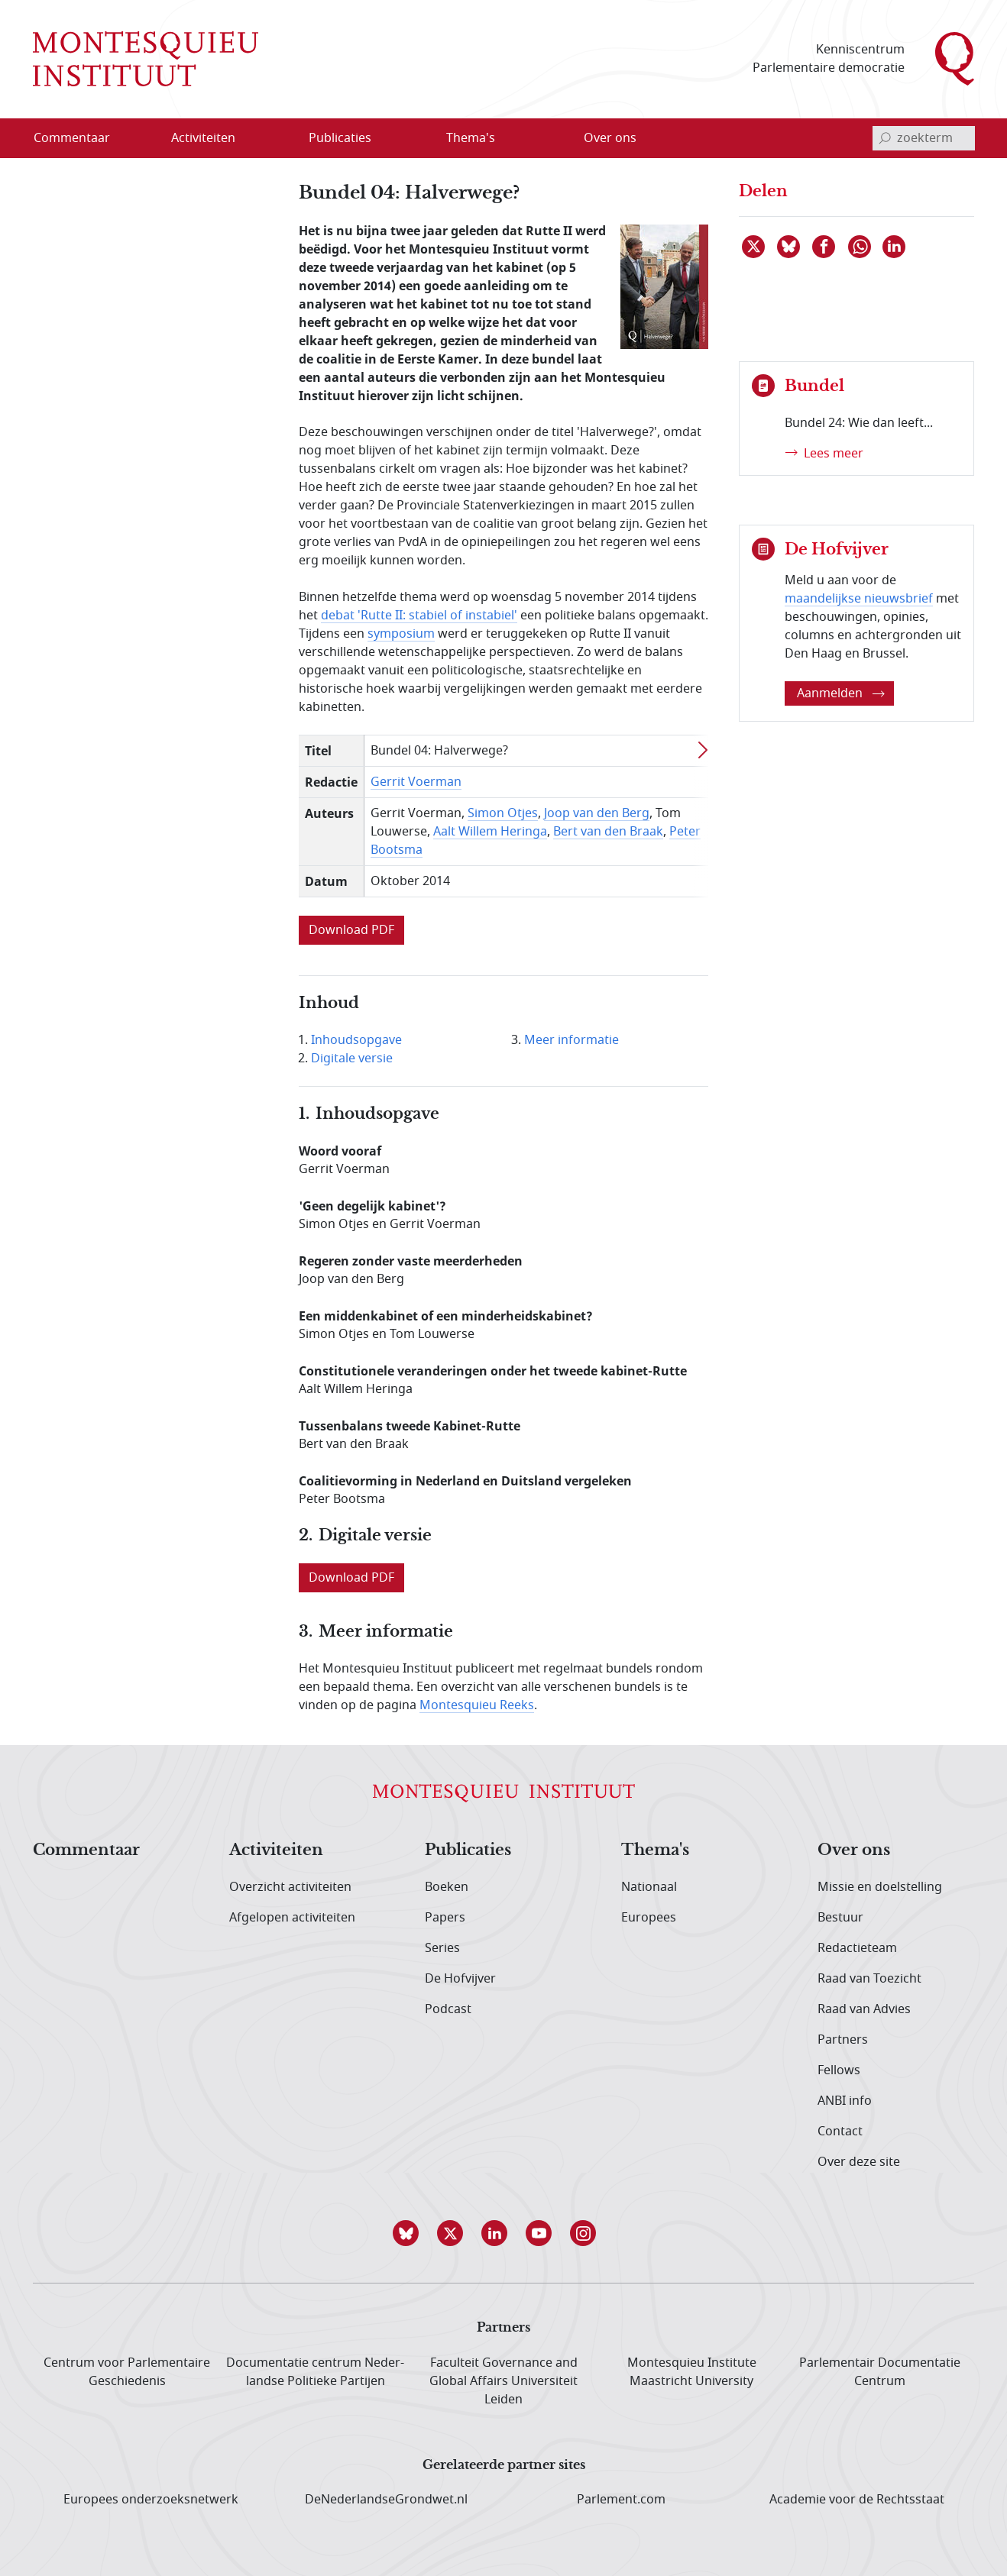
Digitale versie (352, 1058)
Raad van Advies (864, 2009)
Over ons (854, 1850)
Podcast (448, 2009)
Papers (445, 1918)
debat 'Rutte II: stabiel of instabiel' (419, 615)
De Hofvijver (460, 1979)
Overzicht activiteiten (290, 1887)
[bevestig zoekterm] (884, 138)
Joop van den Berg (596, 813)
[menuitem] (81, 138)
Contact (840, 2131)
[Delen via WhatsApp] (860, 246)
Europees (648, 1918)
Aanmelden (841, 693)
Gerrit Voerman (416, 782)
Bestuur (840, 1918)
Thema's (655, 1850)
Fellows (839, 2070)
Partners (843, 2040)
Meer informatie (571, 1040)
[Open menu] (252, 138)
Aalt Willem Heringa (490, 832)
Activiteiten (276, 1850)
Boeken (446, 1887)
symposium (401, 634)
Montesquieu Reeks (476, 1705)
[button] (415, 2233)
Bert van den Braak (608, 832)
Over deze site (859, 2162)
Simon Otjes (503, 813)
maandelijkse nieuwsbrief (859, 599)
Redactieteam (857, 1948)
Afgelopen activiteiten (292, 1918)
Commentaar (86, 1850)
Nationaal (649, 1887)
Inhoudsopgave (356, 1040)
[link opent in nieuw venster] (351, 936)
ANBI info (845, 2101)
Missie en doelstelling (880, 1887)
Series (442, 1948)
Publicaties (468, 1850)
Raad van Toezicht (869, 1979)
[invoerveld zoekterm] (924, 138)
